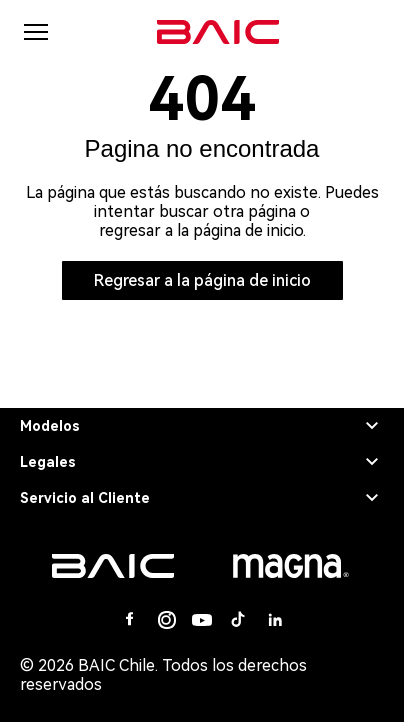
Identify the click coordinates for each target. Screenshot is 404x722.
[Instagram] (166, 620)
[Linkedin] (274, 620)
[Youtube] (202, 620)
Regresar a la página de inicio (202, 280)
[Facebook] (130, 620)
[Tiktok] (238, 620)
